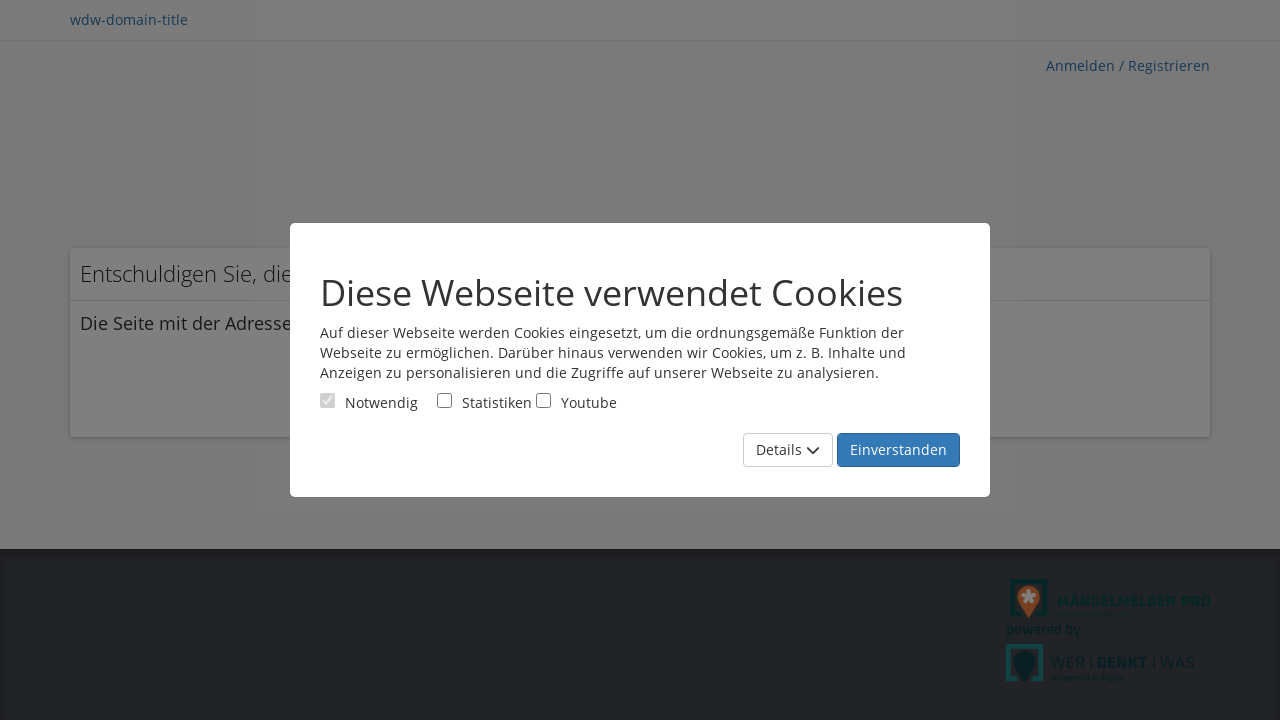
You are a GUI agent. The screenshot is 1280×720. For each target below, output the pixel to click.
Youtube (576, 402)
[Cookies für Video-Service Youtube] (543, 400)
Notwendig (369, 402)
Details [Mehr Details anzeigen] (788, 449)
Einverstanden (898, 449)
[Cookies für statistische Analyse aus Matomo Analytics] (444, 400)
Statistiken (484, 402)
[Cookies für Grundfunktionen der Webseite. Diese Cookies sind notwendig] (369, 402)
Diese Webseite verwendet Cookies (611, 293)
